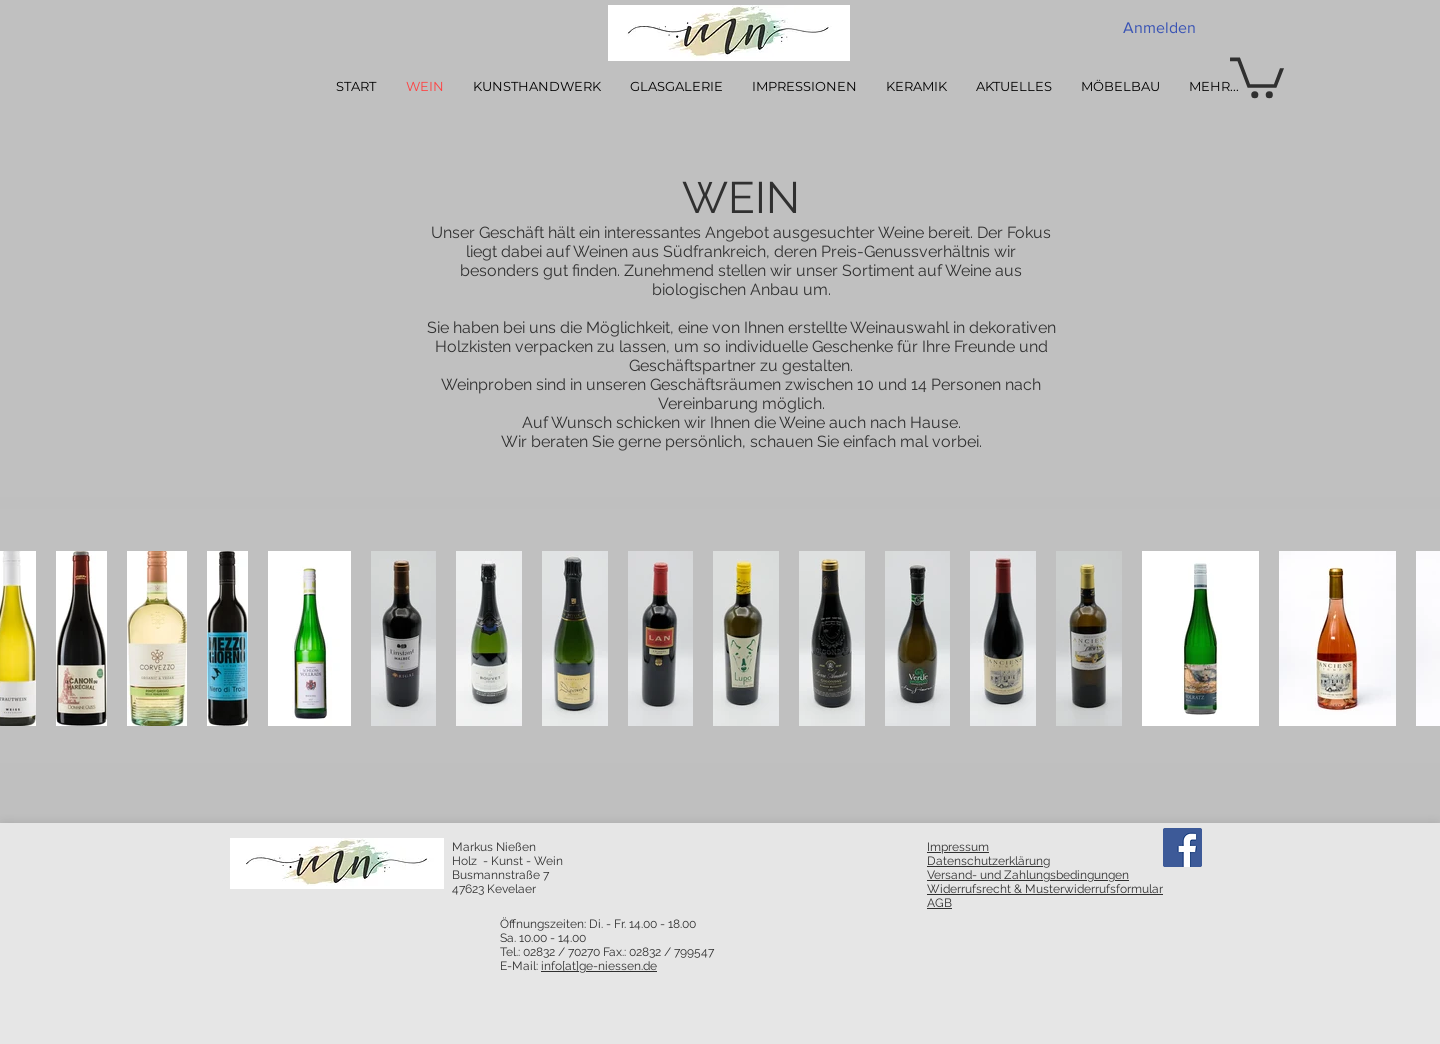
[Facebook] (1182, 847)
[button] (1257, 75)
